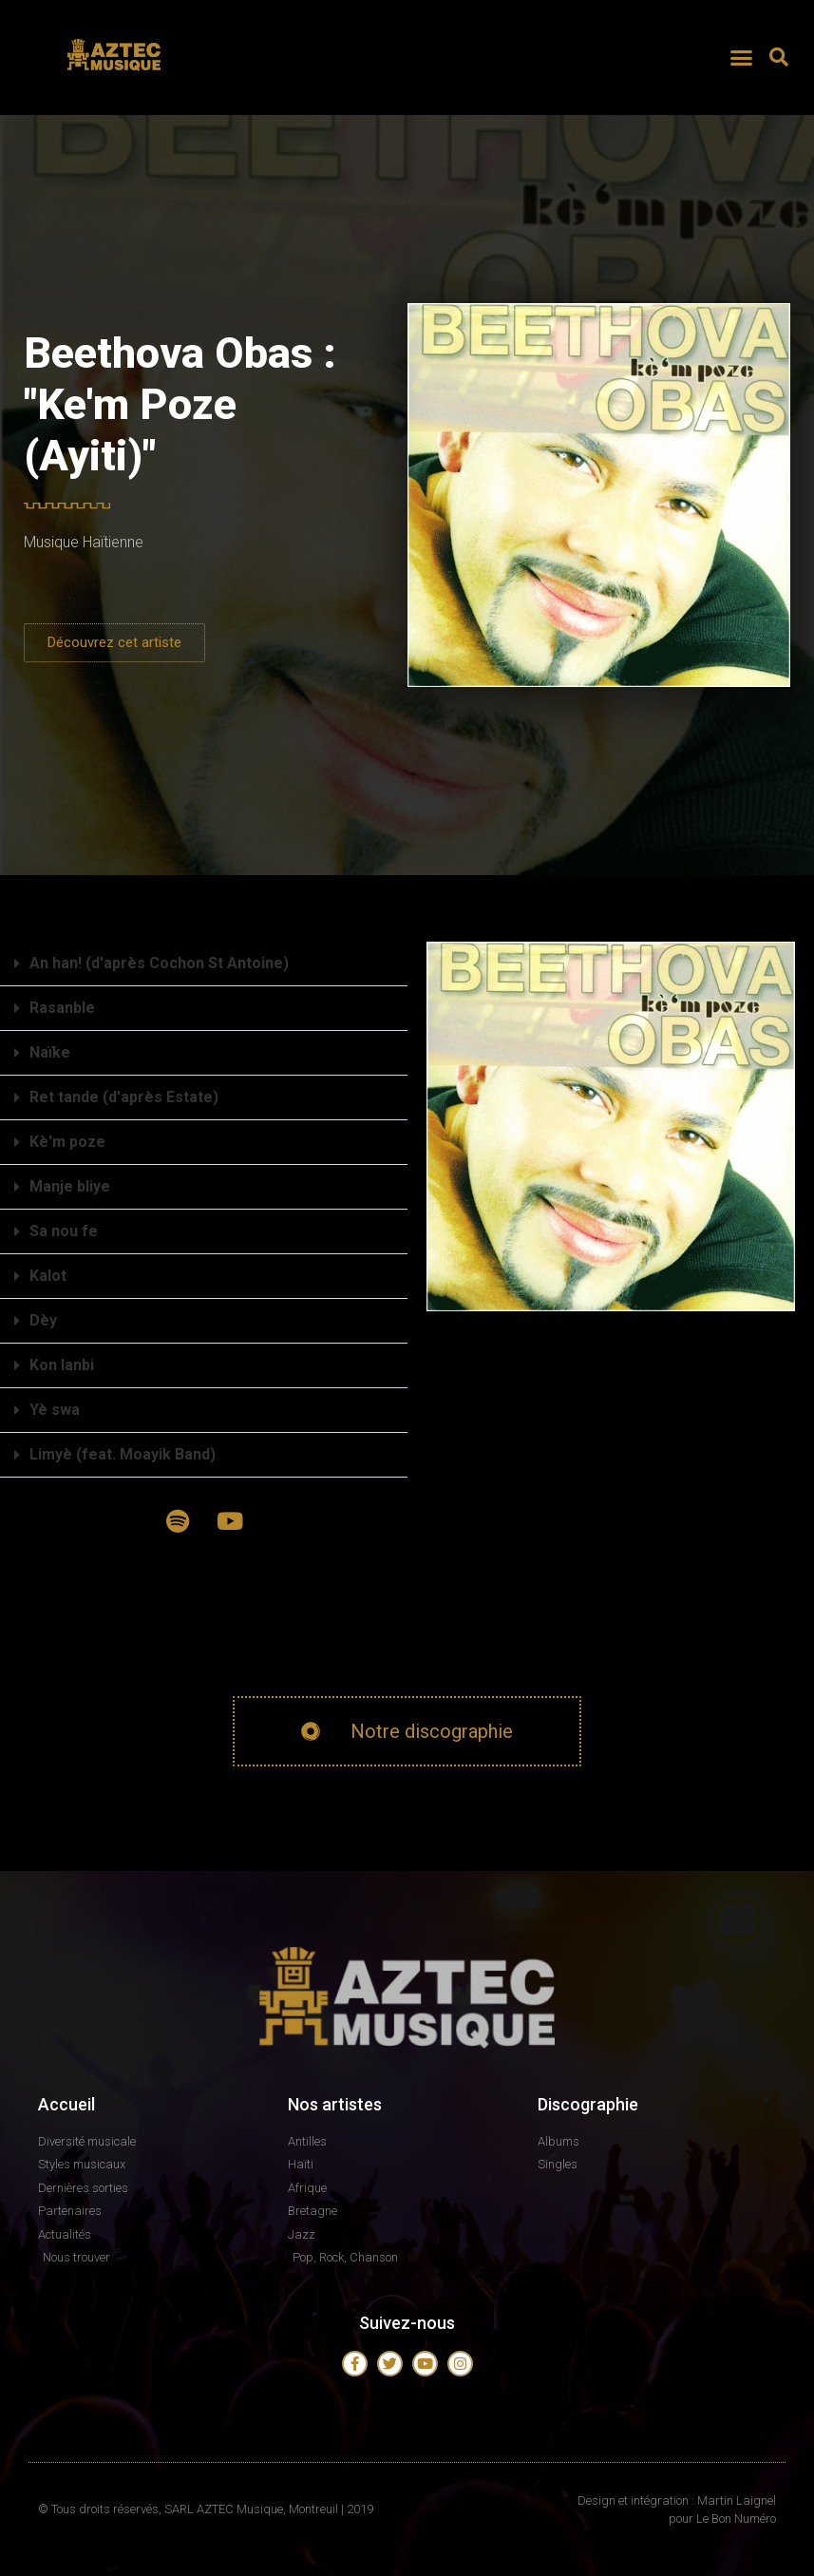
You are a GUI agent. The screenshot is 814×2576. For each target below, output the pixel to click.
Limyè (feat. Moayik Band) (122, 1454)
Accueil (66, 2104)
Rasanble (62, 1008)
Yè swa (54, 1410)
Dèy (43, 1320)
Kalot (47, 1276)
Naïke (49, 1052)
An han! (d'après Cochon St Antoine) (159, 963)
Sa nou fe (63, 1231)
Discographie (588, 2104)
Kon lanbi (61, 1365)
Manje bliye (69, 1186)
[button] (742, 57)
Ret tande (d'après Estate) (123, 1097)
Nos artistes (335, 2104)
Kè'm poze (67, 1142)
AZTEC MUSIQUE (116, 79)
